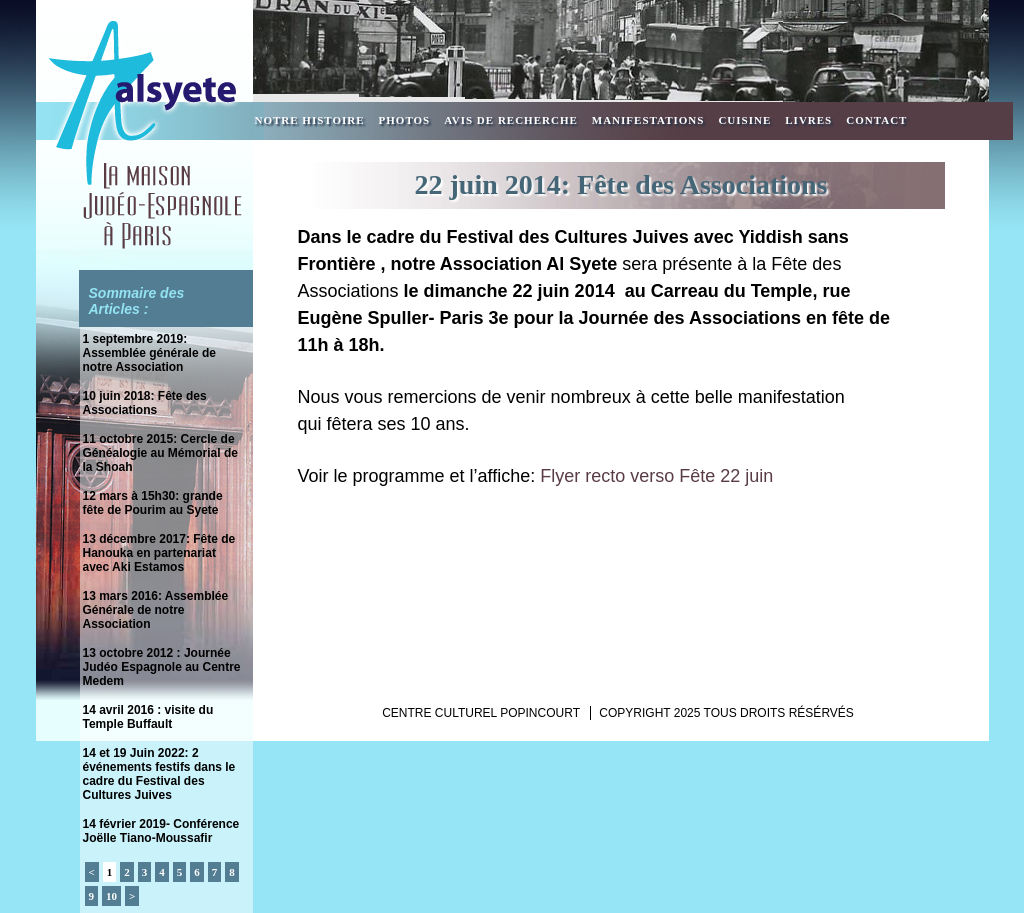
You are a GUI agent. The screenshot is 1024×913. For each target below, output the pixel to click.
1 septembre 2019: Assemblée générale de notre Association (149, 353)
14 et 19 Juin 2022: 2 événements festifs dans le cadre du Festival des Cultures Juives (159, 774)
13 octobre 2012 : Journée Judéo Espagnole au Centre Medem (162, 667)
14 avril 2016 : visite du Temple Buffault (148, 717)
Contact (876, 120)
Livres (808, 120)
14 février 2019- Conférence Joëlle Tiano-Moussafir (161, 831)
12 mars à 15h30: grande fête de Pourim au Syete (153, 503)
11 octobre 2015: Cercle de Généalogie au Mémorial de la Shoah (160, 453)
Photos (405, 120)
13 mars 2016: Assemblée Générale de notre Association (156, 610)
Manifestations (648, 120)
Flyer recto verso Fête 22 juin (656, 476)
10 (111, 896)
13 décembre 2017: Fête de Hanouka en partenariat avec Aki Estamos (159, 553)
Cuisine (744, 120)
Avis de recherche (511, 120)
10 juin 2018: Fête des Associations (145, 403)
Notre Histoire (310, 120)
